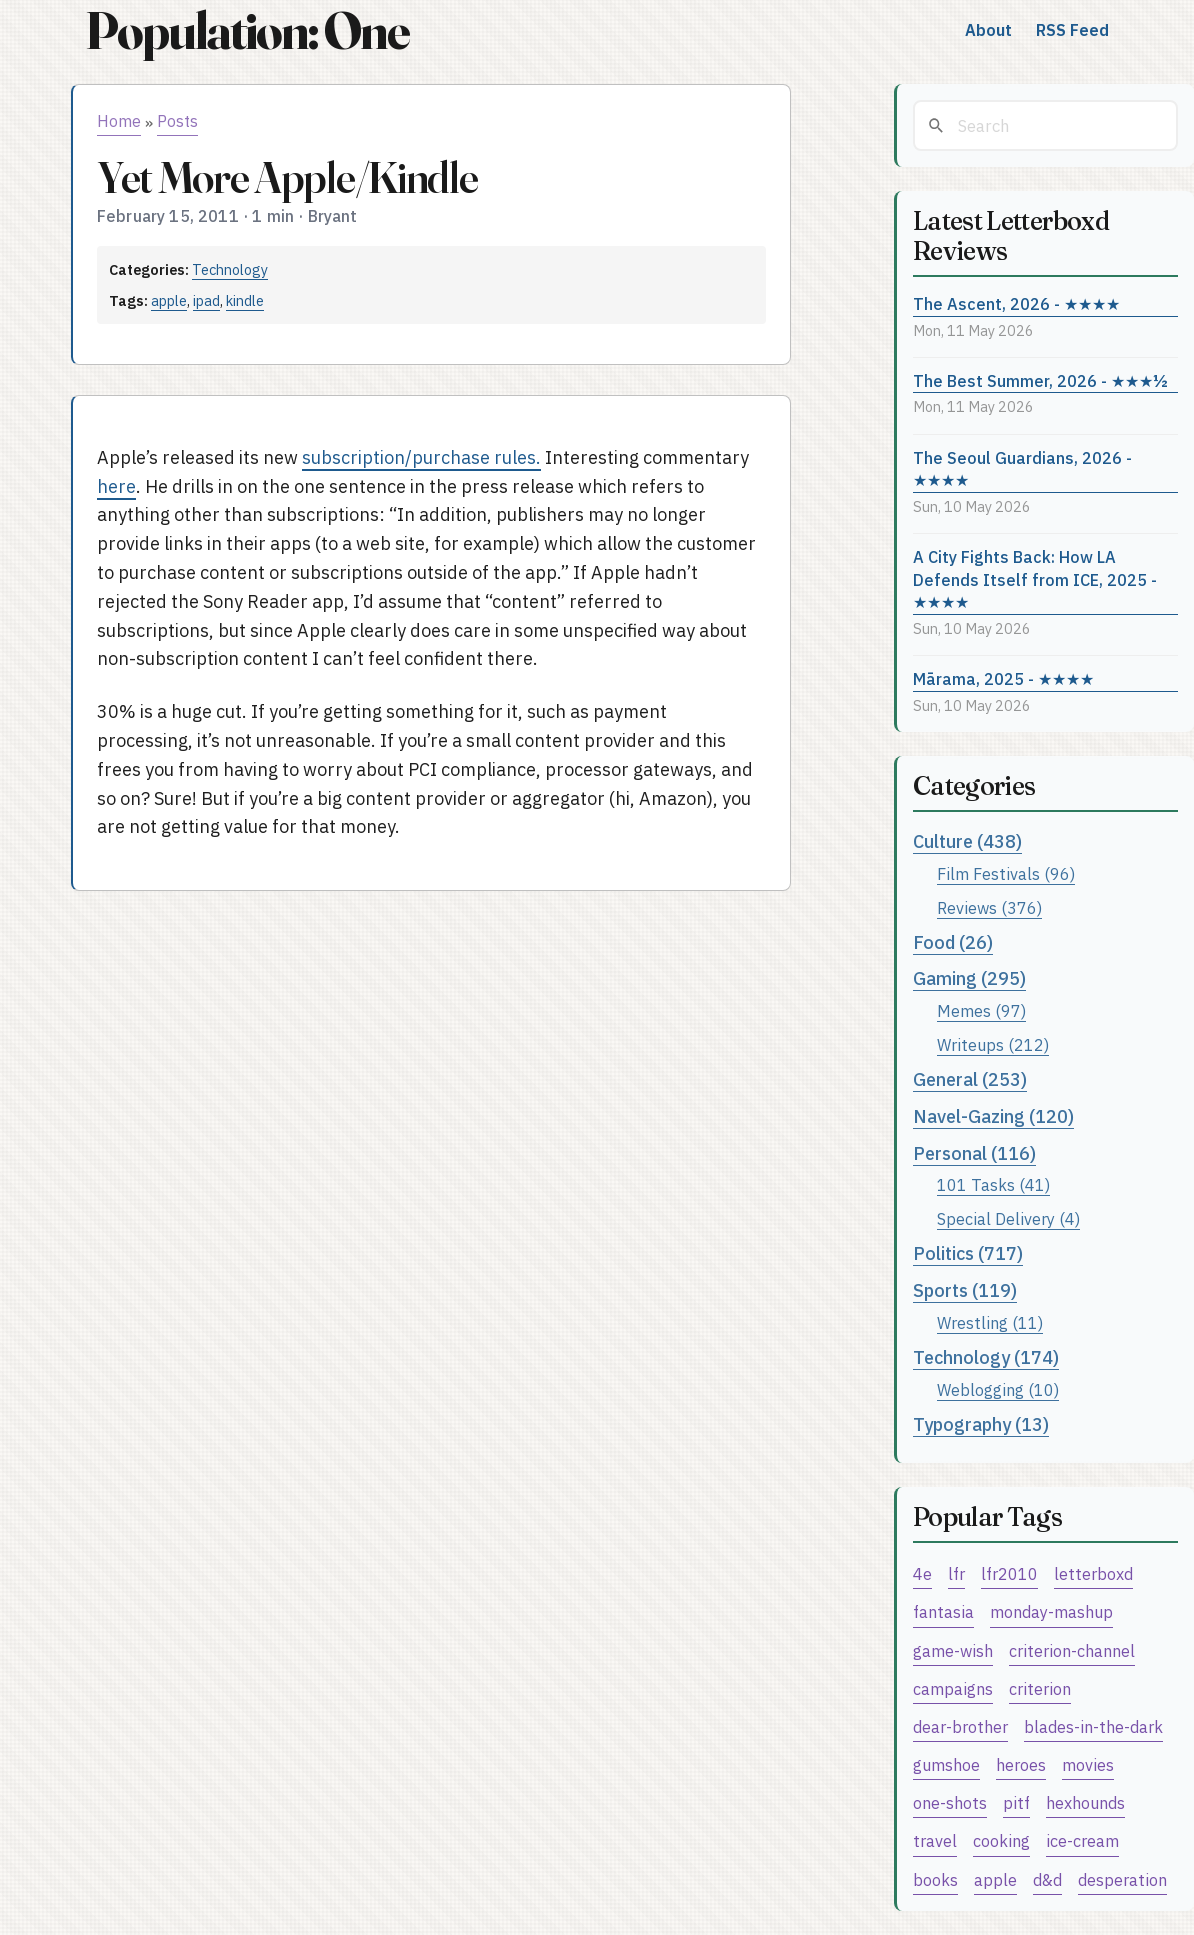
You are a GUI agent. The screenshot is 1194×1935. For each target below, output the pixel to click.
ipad (206, 300)
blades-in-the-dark (1093, 1726)
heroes (1021, 1764)
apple (169, 300)
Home (119, 121)
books (935, 1879)
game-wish (953, 1650)
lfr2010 (1009, 1573)
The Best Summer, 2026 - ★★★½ (1040, 380)
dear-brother (960, 1726)
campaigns (953, 1688)
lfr (956, 1573)
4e (922, 1573)
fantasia (943, 1611)
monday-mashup (1051, 1611)
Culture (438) (967, 841)
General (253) (970, 1079)
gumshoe (946, 1764)
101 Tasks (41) (993, 1184)
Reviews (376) (989, 907)
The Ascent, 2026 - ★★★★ (1016, 303)
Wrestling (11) (990, 1322)
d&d (1047, 1879)
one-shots (950, 1802)
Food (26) (953, 942)
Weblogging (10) (998, 1389)
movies (1088, 1764)
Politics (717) (968, 1253)
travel (935, 1840)
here (116, 486)
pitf (1016, 1802)
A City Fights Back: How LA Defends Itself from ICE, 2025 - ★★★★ (1035, 579)
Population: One (247, 30)
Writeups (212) (993, 1044)
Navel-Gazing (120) (993, 1116)
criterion (1040, 1688)
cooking (1001, 1840)
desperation (1122, 1879)
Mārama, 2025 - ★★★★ (1003, 678)
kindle (245, 300)
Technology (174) (986, 1357)
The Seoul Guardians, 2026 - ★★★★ (1022, 469)
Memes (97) (981, 1010)
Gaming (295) (969, 978)
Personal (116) (974, 1153)
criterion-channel (1072, 1650)
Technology (230, 269)
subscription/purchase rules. (421, 457)
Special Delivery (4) (1008, 1218)
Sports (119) (965, 1290)
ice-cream (1082, 1840)
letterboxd (1093, 1573)
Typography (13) (981, 1424)
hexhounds (1085, 1802)
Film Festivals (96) (1006, 873)
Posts (177, 121)
